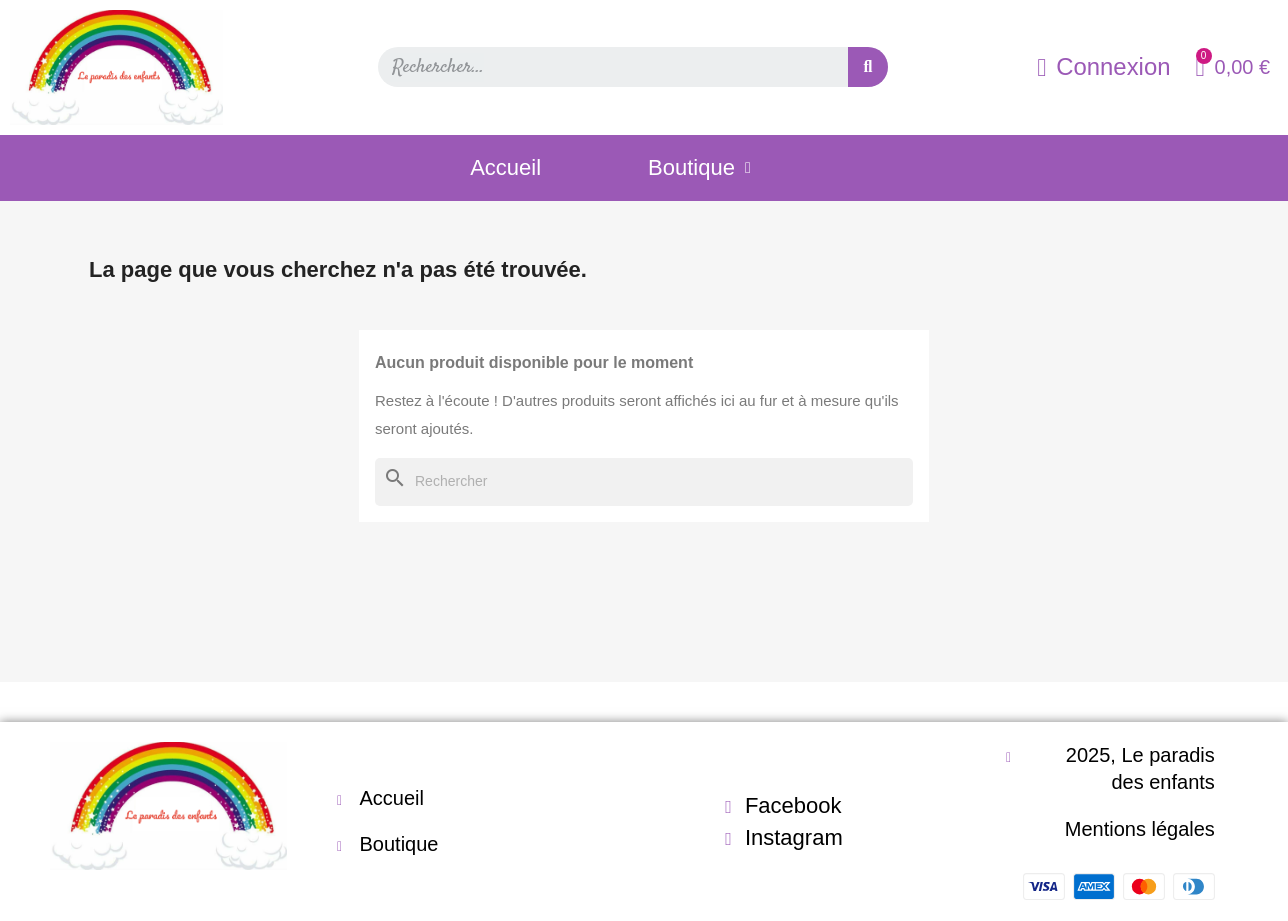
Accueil (505, 167)
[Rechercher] (644, 482)
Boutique (699, 168)
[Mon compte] (1104, 67)
